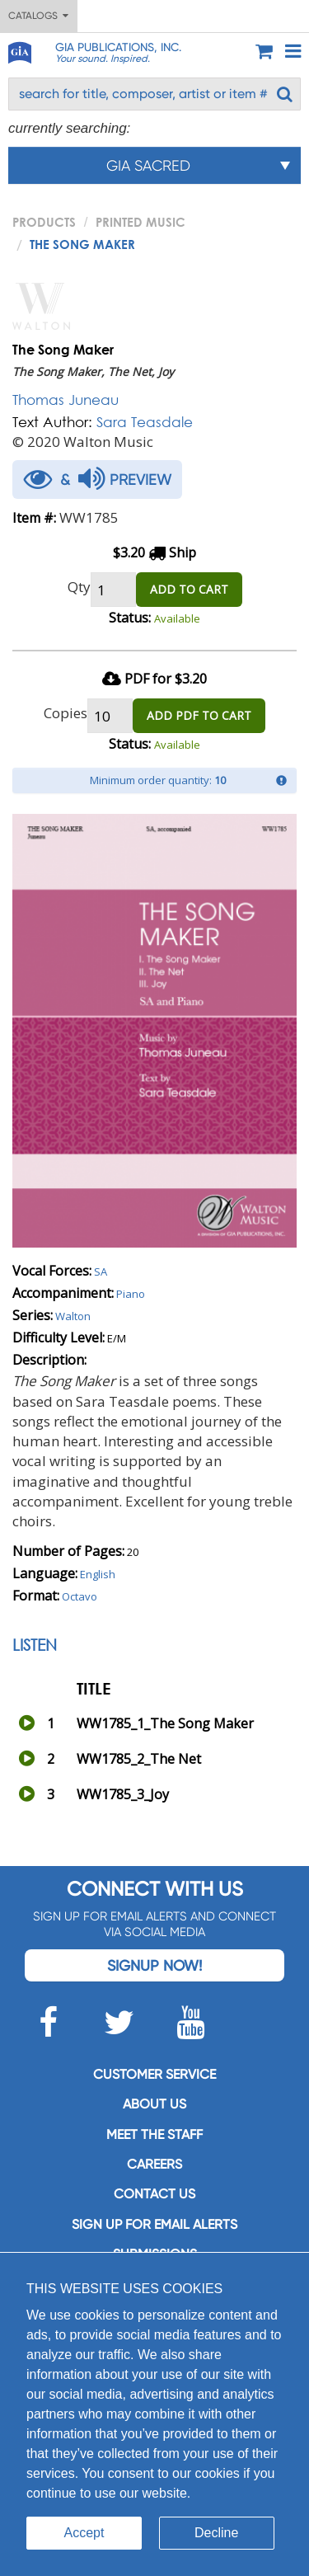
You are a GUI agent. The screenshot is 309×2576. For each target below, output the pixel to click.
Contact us (154, 2194)
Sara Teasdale (144, 421)
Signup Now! (154, 1965)
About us (154, 2104)
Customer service (154, 2074)
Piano (130, 1293)
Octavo (79, 1596)
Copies (65, 712)
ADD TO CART (189, 589)
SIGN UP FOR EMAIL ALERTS (154, 2224)
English (97, 1574)
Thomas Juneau (65, 399)
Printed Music (140, 221)
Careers (154, 2164)
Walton (73, 1316)
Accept (84, 2533)
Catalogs (38, 15)
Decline (216, 2533)
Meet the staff (154, 2134)
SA (100, 1271)
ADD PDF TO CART (199, 715)
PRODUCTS (44, 221)
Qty (79, 586)
